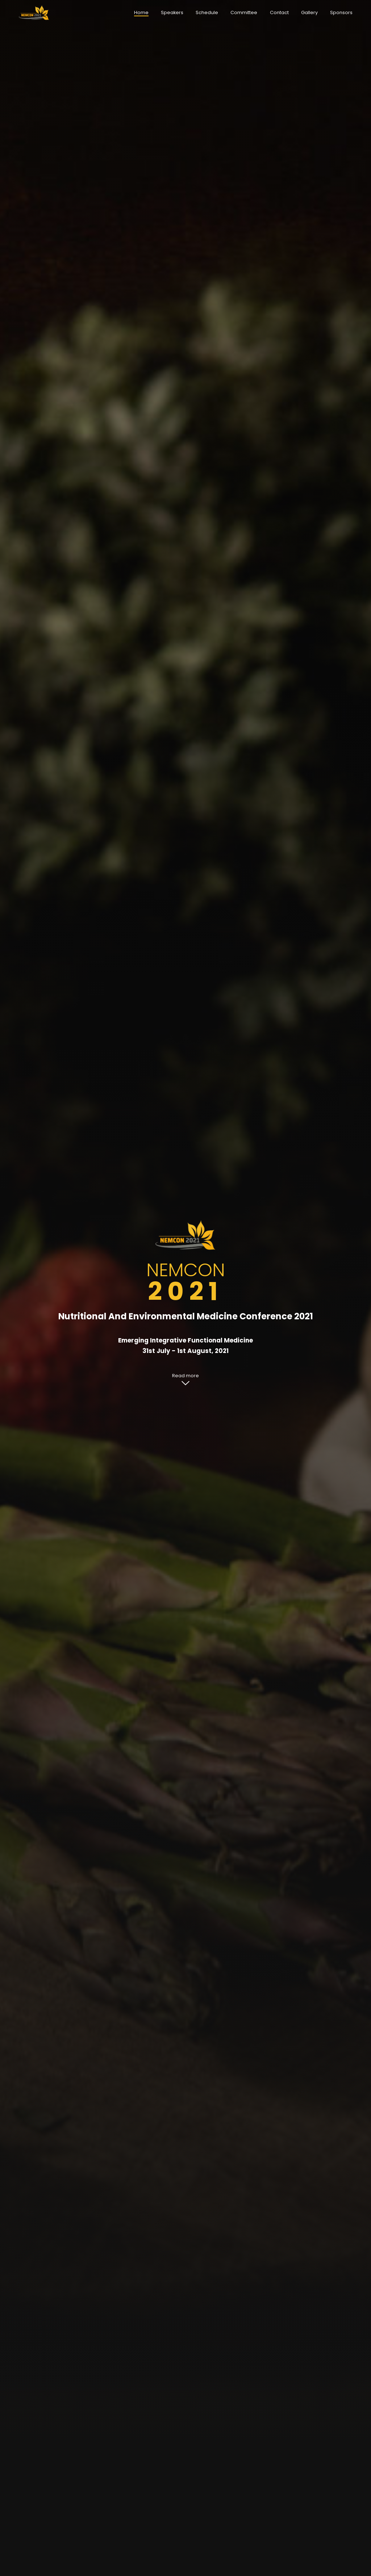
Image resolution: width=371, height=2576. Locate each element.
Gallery (309, 12)
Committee (243, 12)
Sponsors (341, 12)
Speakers (172, 12)
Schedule (207, 12)
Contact (279, 12)
